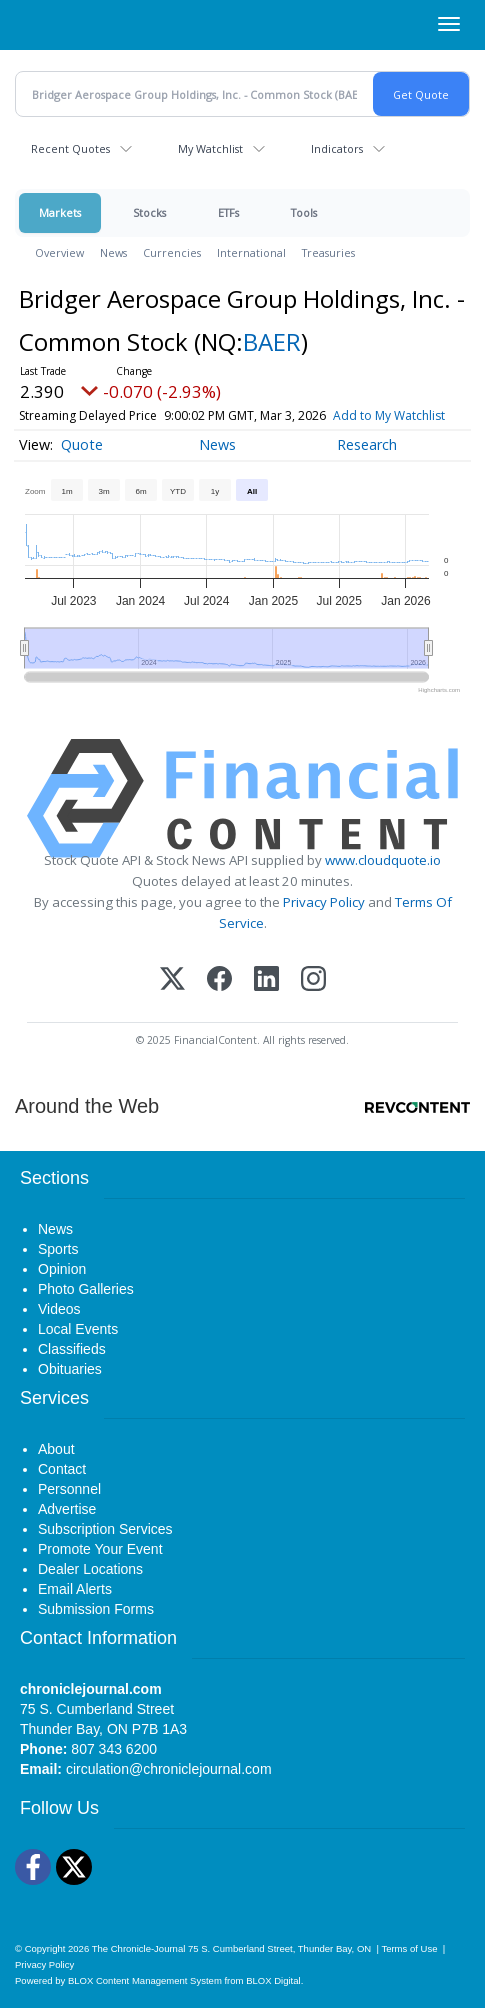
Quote (82, 444)
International (251, 252)
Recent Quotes (70, 148)
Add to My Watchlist (389, 415)
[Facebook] (219, 980)
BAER (272, 341)
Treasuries (328, 252)
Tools (304, 212)
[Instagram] (313, 980)
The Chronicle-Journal (139, 1948)
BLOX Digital (273, 1980)
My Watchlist (210, 148)
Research (367, 444)
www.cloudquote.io (383, 860)
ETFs (228, 212)
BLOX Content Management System (145, 1980)
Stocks (149, 212)
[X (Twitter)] (172, 980)
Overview (59, 252)
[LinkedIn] (266, 980)
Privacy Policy (324, 902)
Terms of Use (409, 1948)
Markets (60, 212)
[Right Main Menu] (449, 24)
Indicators (337, 148)
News (113, 252)
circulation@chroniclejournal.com (169, 1769)
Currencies (172, 252)
